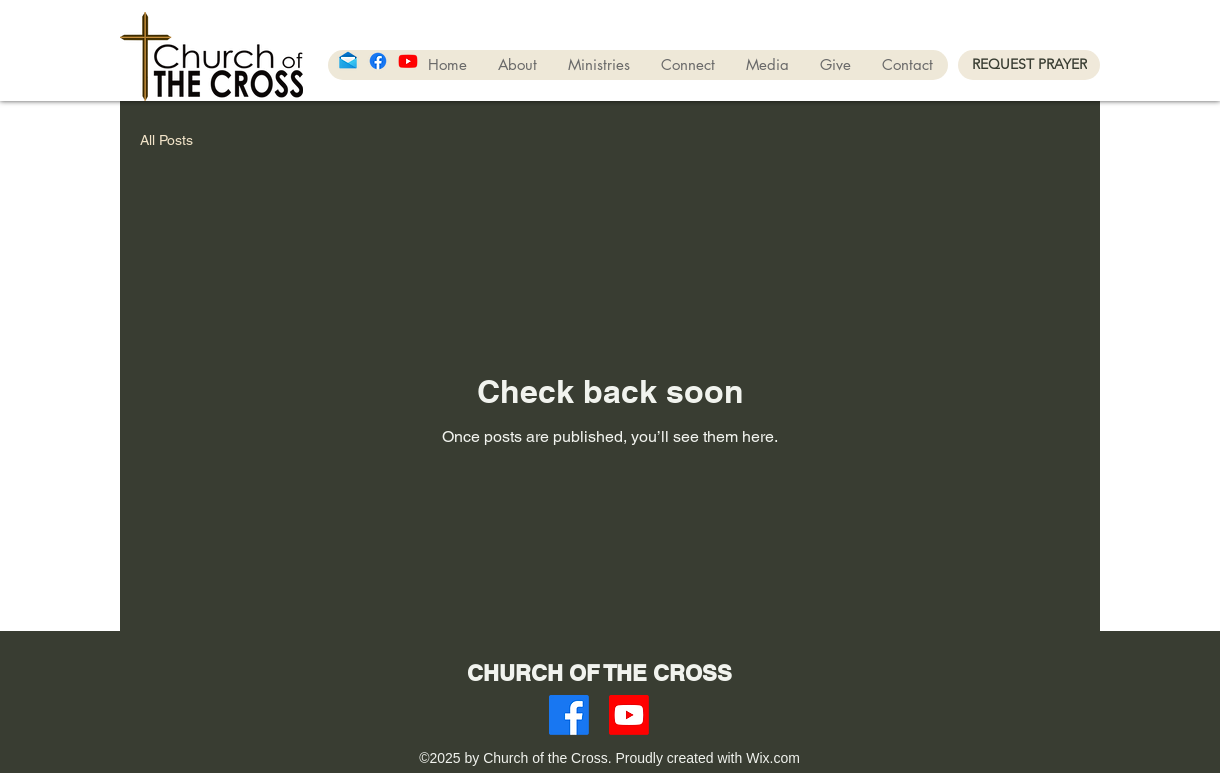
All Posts (166, 140)
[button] (598, 65)
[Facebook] (378, 61)
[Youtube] (408, 61)
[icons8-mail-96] (348, 61)
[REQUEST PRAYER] (1029, 65)
